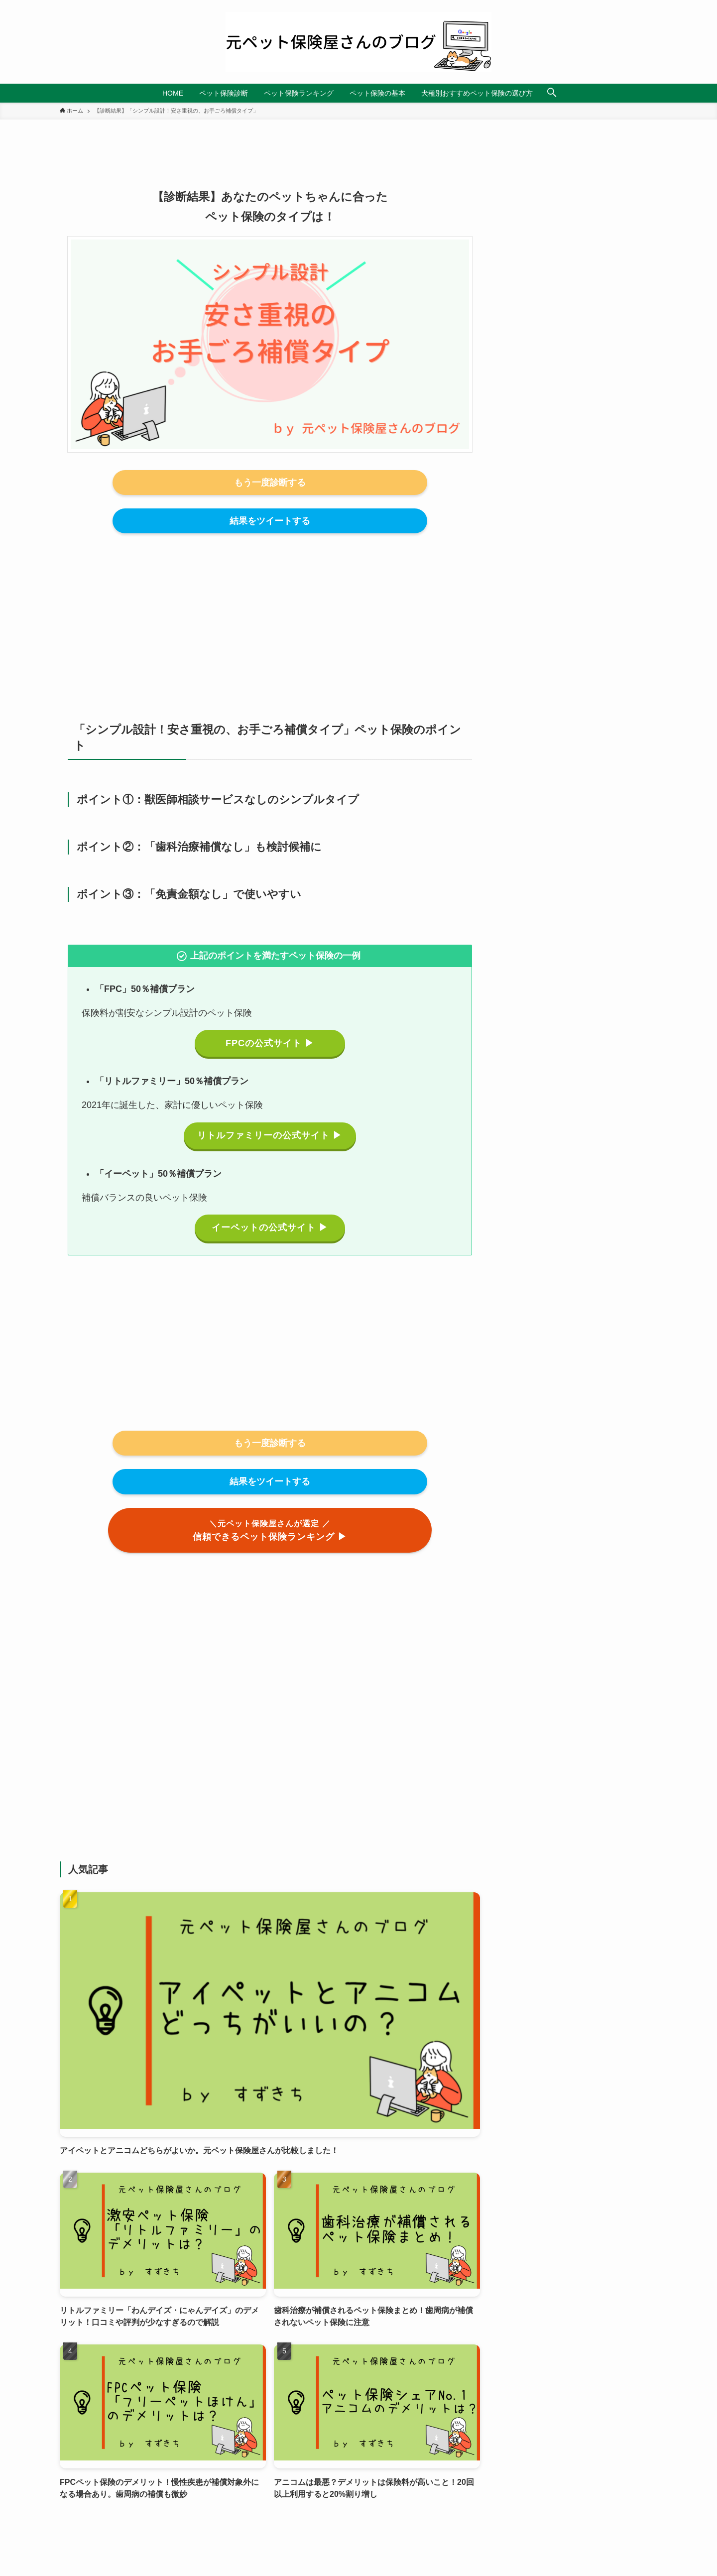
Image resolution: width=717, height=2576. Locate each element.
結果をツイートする (270, 521)
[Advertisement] (270, 616)
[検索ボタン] (552, 93)
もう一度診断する (270, 483)
